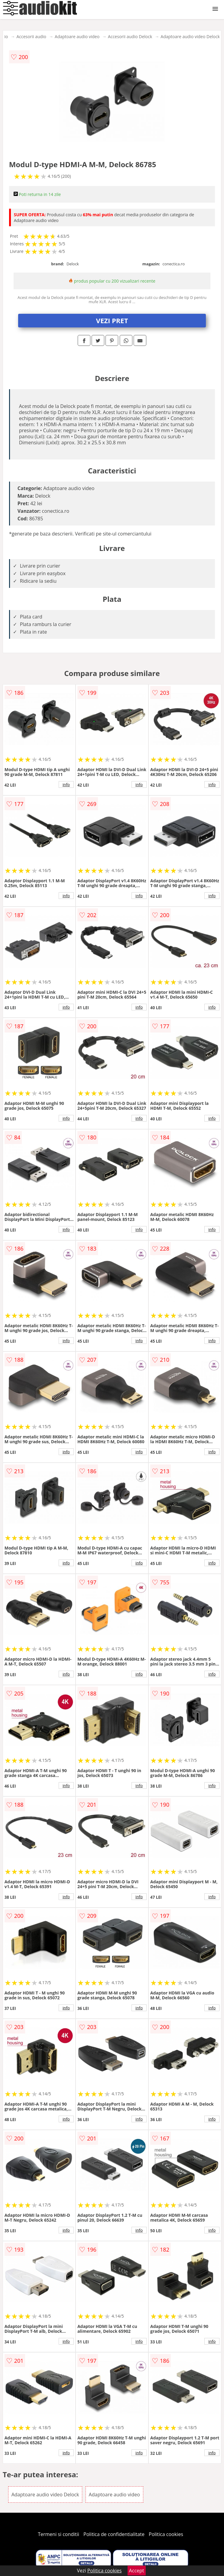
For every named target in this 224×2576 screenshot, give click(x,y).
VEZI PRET (112, 320)
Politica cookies (166, 2534)
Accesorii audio (31, 36)
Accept (136, 2570)
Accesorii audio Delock (130, 36)
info (66, 784)
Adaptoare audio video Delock (190, 36)
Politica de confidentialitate (113, 2534)
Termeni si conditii (58, 2534)
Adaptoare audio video (77, 36)
